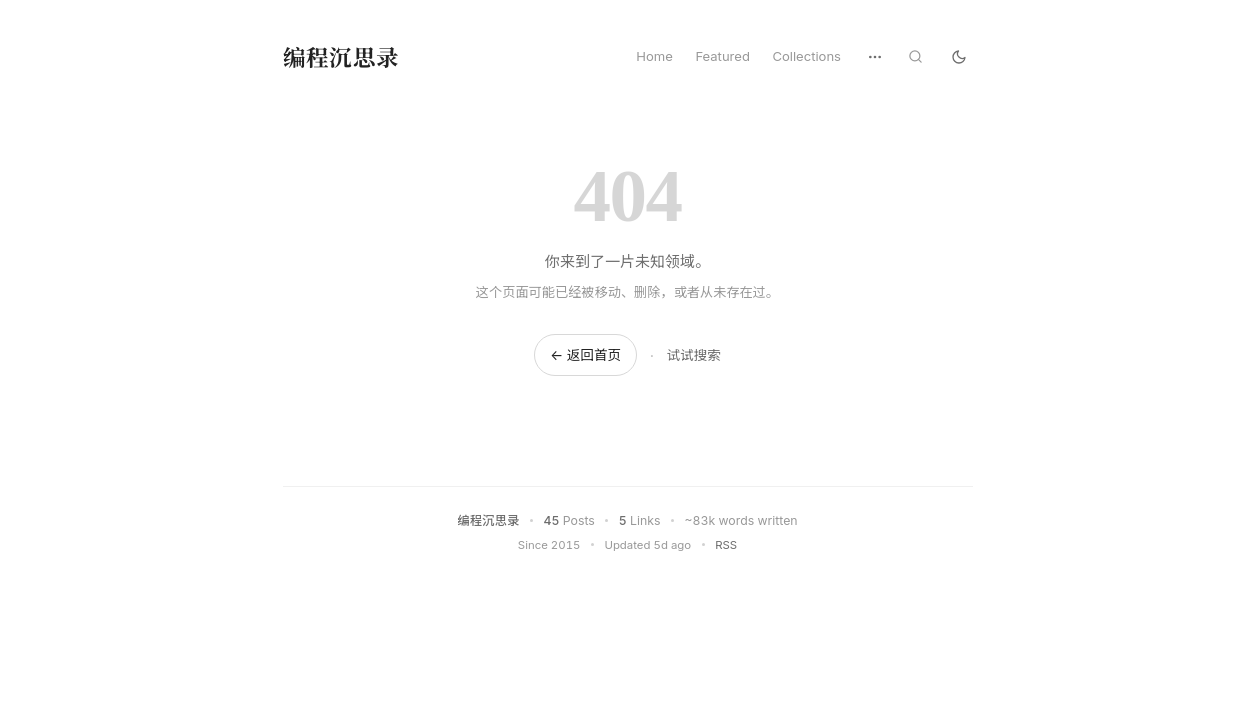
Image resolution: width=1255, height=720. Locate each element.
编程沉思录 (341, 56)
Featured (722, 56)
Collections (806, 56)
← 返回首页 (585, 355)
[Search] (915, 56)
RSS (726, 545)
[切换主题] (959, 56)
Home (654, 56)
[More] (875, 57)
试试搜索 (694, 355)
